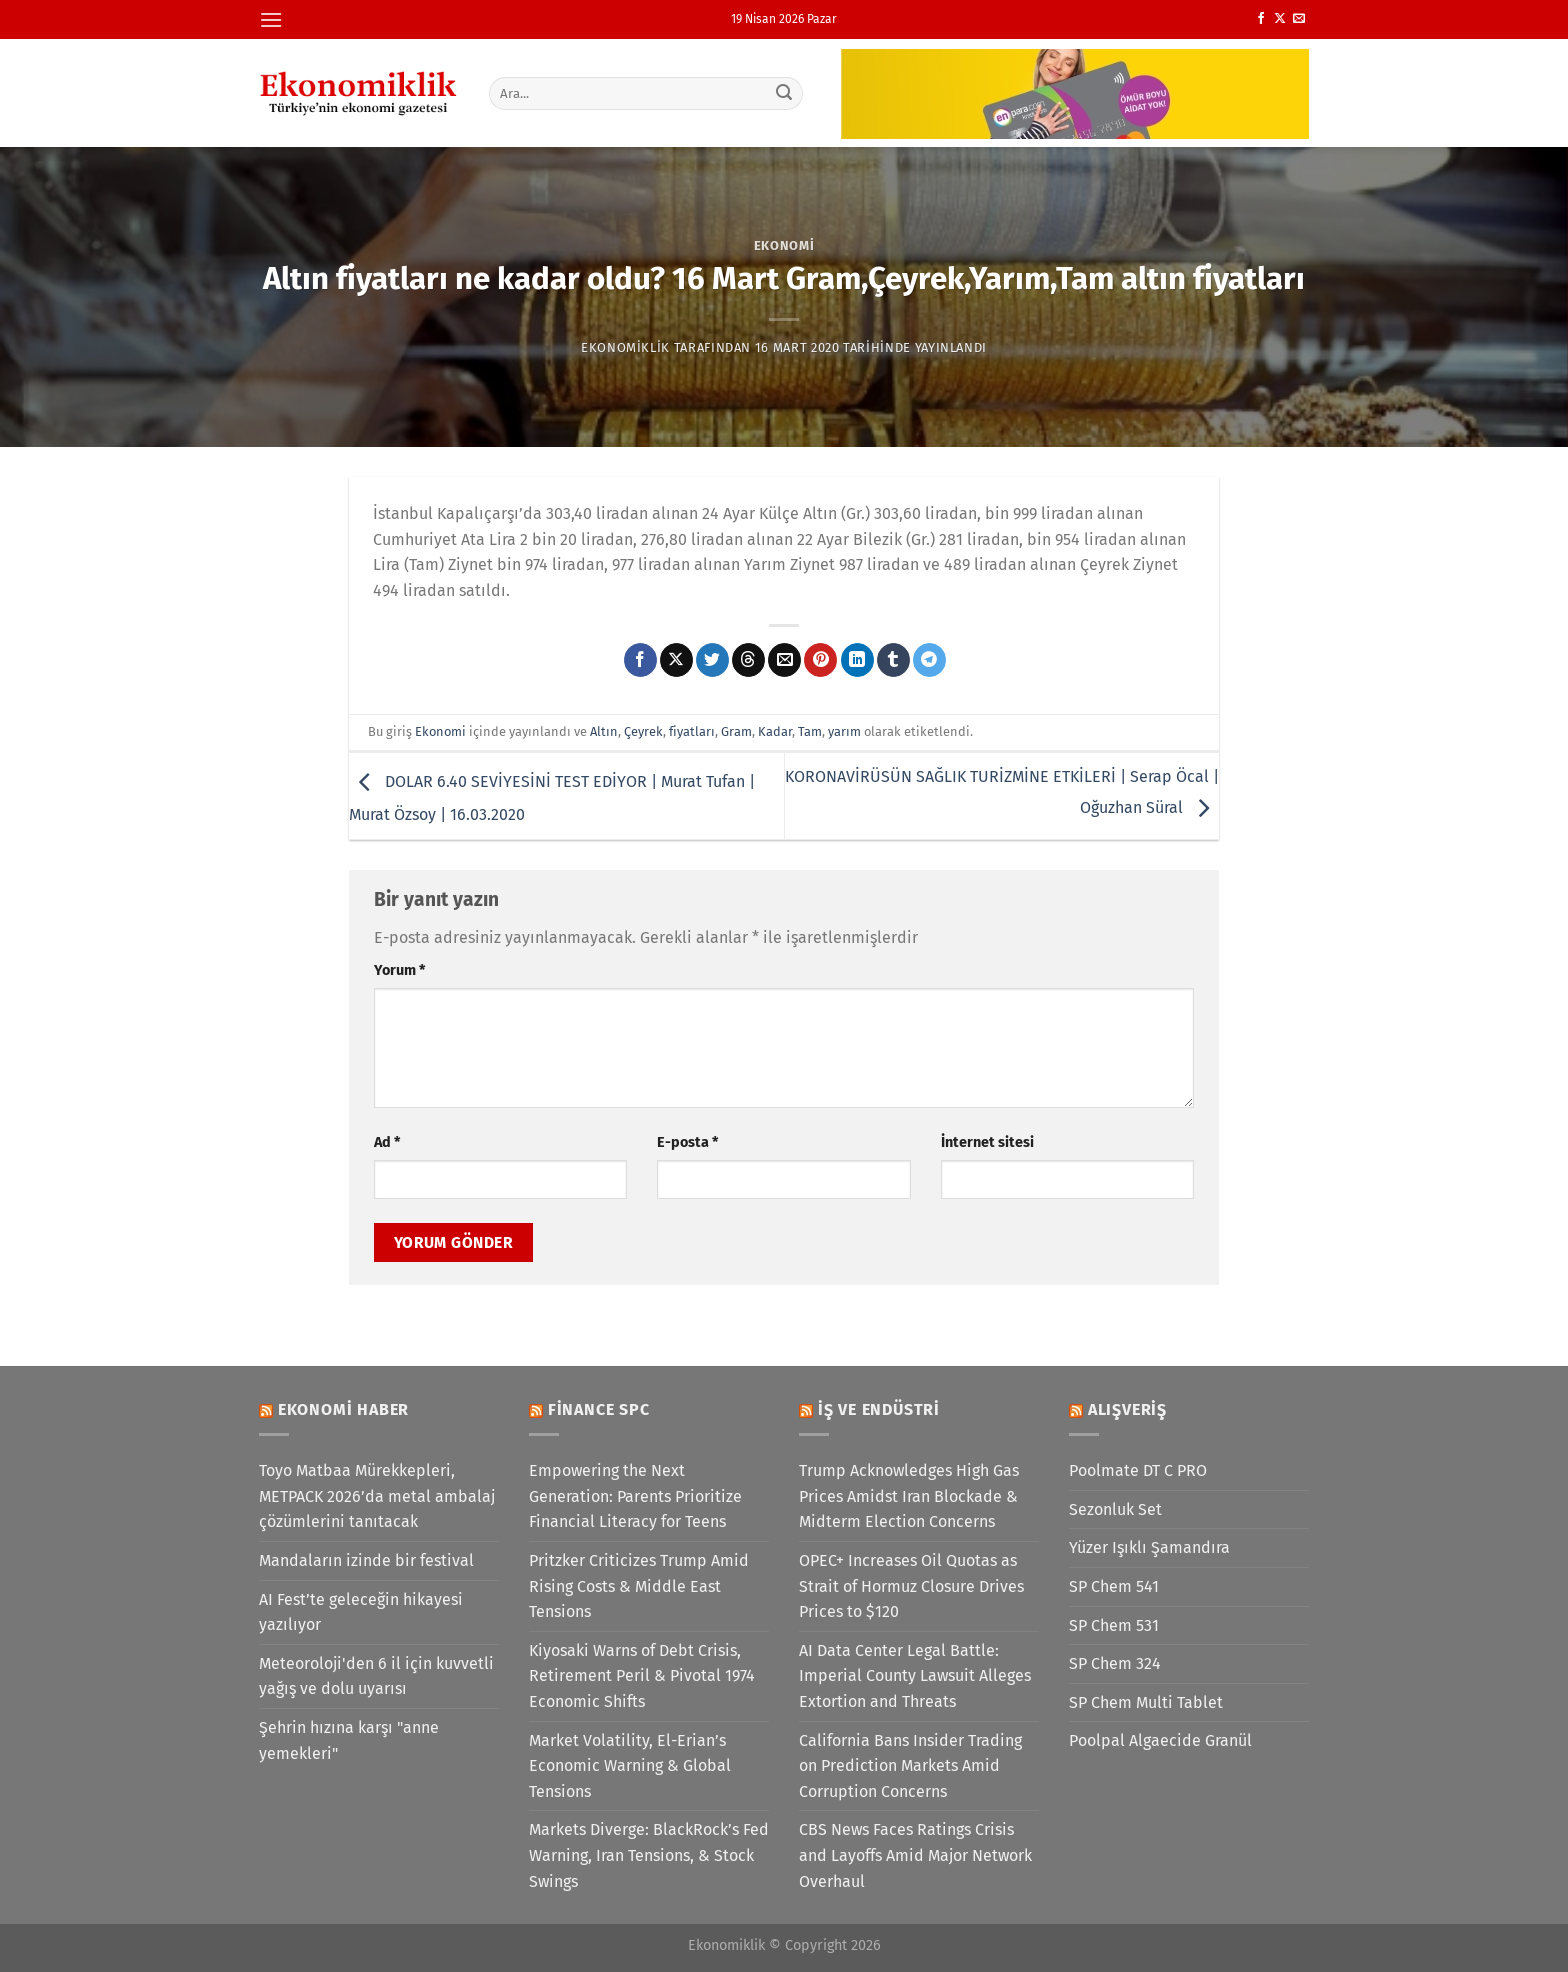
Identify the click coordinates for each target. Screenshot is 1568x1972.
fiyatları (692, 731)
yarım (844, 731)
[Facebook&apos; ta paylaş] (640, 660)
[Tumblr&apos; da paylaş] (893, 660)
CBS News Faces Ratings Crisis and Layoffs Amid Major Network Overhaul (915, 1855)
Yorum (399, 970)
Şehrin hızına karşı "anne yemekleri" (349, 1740)
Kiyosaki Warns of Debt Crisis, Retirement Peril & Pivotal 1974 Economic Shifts (642, 1676)
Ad (387, 1142)
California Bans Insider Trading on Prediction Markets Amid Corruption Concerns (910, 1766)
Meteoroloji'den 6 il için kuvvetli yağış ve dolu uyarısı (376, 1676)
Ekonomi (784, 245)
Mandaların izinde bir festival (366, 1560)
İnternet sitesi (987, 1142)
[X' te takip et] (1280, 19)
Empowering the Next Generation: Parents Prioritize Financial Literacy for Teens (635, 1496)
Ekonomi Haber (343, 1409)
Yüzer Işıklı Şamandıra (1149, 1547)
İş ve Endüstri (879, 1409)
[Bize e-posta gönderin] (1299, 19)
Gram (736, 731)
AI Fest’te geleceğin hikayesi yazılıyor (361, 1612)
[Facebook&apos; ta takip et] (1261, 19)
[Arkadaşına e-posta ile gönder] (784, 660)
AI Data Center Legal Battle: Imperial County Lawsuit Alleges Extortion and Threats (915, 1676)
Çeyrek (643, 731)
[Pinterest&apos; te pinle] (820, 660)
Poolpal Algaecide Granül (1160, 1740)
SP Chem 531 (1114, 1625)
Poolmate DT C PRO (1138, 1470)
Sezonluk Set (1115, 1509)
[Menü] (271, 19)
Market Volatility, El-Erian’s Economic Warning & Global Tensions (630, 1766)
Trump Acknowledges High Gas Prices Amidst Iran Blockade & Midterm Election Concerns (909, 1496)
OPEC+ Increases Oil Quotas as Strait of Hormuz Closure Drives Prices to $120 (911, 1586)
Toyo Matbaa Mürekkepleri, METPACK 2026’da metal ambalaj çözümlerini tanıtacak (377, 1496)
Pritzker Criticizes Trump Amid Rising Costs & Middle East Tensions (639, 1586)
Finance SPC (599, 1409)
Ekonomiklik (625, 347)
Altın (604, 731)
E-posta (687, 1142)
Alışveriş (1127, 1409)
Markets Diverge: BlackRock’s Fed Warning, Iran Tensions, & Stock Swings (649, 1855)
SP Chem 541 (1114, 1586)
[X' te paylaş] (676, 660)
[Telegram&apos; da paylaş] (929, 660)
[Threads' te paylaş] (748, 660)
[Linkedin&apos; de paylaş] (857, 660)
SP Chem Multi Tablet (1146, 1702)
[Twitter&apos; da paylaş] (712, 660)
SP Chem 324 (1115, 1663)
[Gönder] (785, 93)
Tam (810, 731)
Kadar (775, 731)
